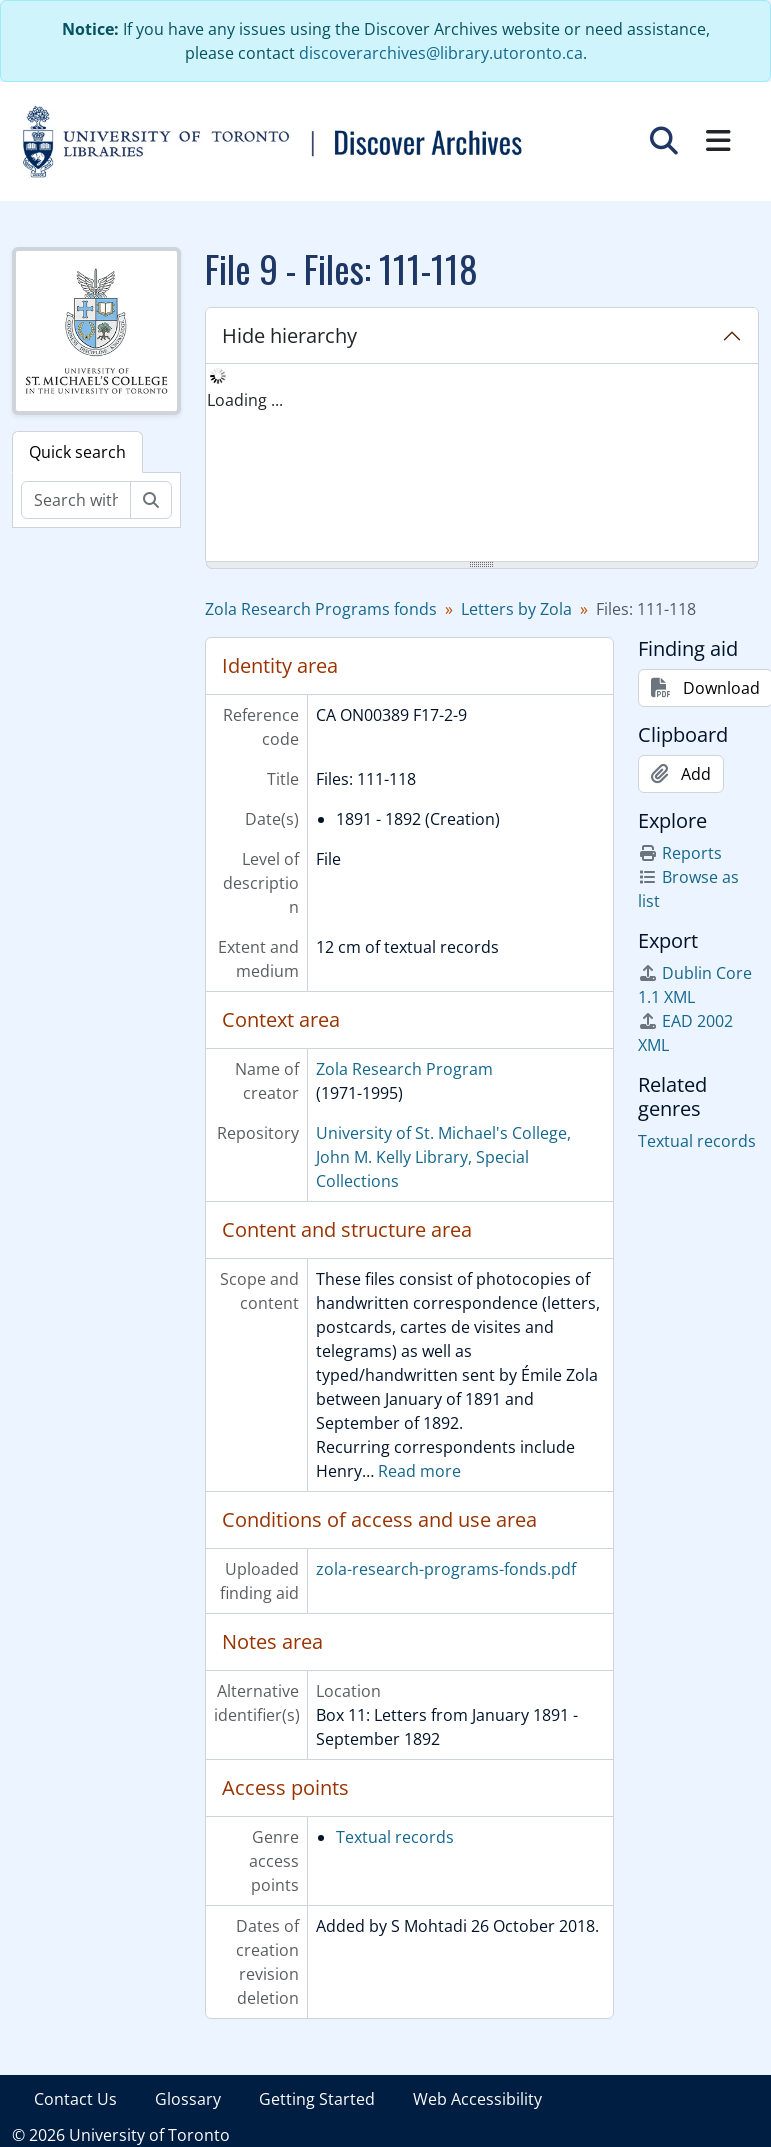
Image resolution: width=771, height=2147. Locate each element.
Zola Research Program (404, 1069)
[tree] (482, 464)
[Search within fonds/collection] (76, 500)
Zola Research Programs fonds (321, 609)
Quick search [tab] (77, 452)
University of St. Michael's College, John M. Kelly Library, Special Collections (443, 1157)
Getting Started (317, 2099)
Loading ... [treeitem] (245, 400)
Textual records (395, 1837)
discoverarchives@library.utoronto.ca (441, 53)
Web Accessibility (477, 2099)
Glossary (188, 2099)
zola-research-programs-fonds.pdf (446, 1569)
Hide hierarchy (289, 335)
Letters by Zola (516, 609)
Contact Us (75, 2099)
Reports (680, 853)
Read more (419, 1471)
